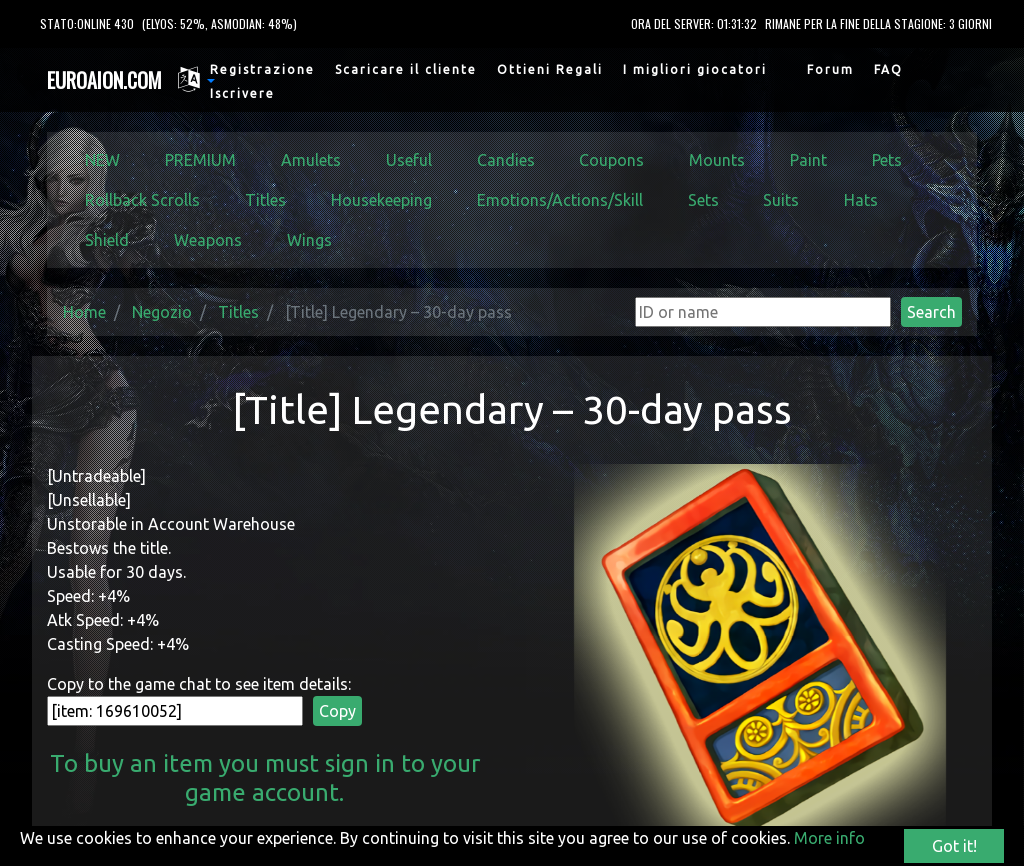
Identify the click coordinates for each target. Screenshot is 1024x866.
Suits (781, 200)
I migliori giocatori (695, 69)
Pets (887, 160)
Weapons (208, 240)
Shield (107, 240)
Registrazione (262, 69)
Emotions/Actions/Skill (560, 200)
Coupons (611, 160)
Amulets (311, 160)
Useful (409, 160)
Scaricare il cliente (406, 69)
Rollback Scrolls (142, 200)
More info (829, 838)
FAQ (888, 69)
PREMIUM (200, 160)
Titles (265, 200)
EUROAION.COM (104, 80)
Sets (703, 200)
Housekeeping (381, 200)
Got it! (954, 846)
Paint (808, 160)
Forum (830, 69)
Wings (309, 240)
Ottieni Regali (550, 69)
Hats (861, 200)
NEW (102, 160)
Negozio (162, 312)
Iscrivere (242, 93)
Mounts (717, 160)
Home (84, 312)
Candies (506, 160)
